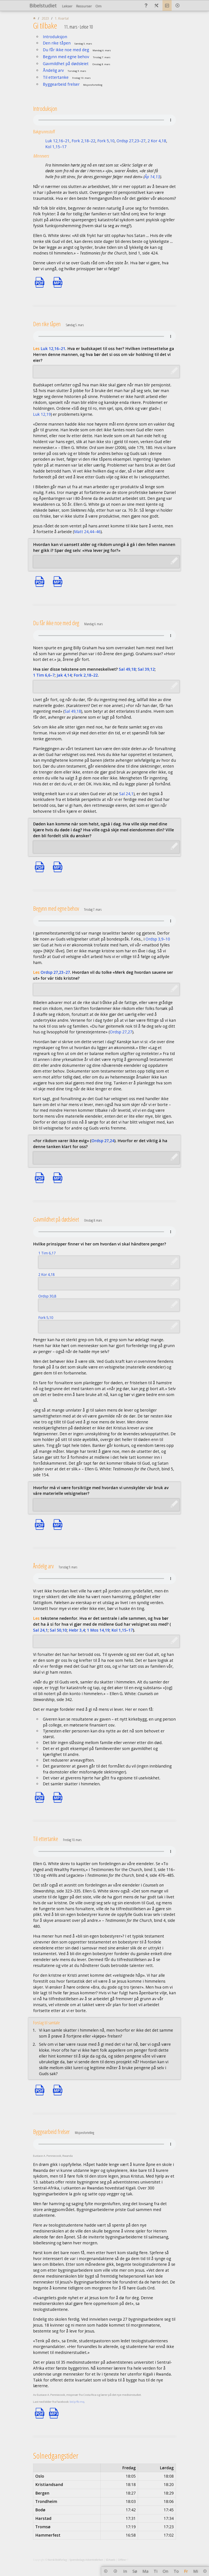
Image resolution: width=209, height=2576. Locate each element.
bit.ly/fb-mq (77, 2402)
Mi (195, 2571)
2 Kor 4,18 (157, 140)
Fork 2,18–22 (83, 140)
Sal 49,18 (127, 669)
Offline (122, 2560)
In (125, 2571)
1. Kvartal (62, 18)
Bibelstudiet (43, 5)
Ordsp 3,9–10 (158, 939)
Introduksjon (55, 36)
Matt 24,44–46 (87, 531)
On (165, 2571)
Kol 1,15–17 (56, 146)
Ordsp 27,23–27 (131, 140)
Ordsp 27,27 (121, 1032)
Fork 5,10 (106, 140)
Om (98, 6)
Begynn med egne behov (66, 56)
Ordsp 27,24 (102, 1140)
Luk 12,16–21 (57, 140)
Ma (145, 2571)
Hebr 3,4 (77, 1630)
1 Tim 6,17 (47, 1253)
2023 (45, 18)
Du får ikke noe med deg (66, 49)
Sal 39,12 (146, 669)
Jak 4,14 (64, 675)
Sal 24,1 (126, 793)
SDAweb (110, 2560)
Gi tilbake (45, 25)
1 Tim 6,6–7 (44, 675)
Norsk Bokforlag (57, 2560)
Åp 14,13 (152, 176)
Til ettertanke (56, 77)
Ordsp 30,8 (47, 1296)
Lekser (67, 6)
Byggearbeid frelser (61, 84)
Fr (186, 2571)
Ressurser (84, 6)
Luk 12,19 (42, 414)
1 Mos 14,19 (98, 1630)
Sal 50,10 (58, 1630)
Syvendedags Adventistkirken (86, 2560)
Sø (134, 2571)
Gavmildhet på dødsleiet (66, 63)
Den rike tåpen (57, 43)
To (176, 2571)
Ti (155, 2571)
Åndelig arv (53, 70)
